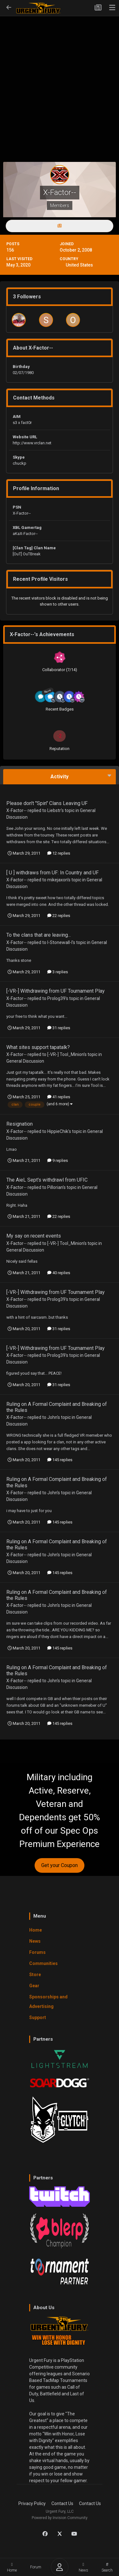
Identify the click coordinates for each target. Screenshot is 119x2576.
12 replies (58, 853)
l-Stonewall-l (59, 942)
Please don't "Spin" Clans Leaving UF (47, 803)
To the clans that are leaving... (38, 935)
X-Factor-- (16, 810)
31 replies (58, 1027)
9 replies (57, 1160)
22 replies (58, 915)
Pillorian (55, 1187)
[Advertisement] (59, 79)
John (52, 1417)
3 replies (57, 971)
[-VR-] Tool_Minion (65, 1054)
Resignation (19, 1124)
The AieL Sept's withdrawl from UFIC (47, 1180)
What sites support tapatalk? (38, 1047)
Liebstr (54, 810)
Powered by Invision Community (60, 2518)
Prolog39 (56, 998)
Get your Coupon (59, 1865)
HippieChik (57, 1131)
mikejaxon (57, 879)
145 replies (59, 1459)
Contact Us (62, 2503)
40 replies (58, 1272)
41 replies (58, 1096)
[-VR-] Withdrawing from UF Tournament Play (55, 991)
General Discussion (25, 1061)
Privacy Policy (32, 2503)
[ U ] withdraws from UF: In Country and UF (52, 873)
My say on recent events (33, 1236)
